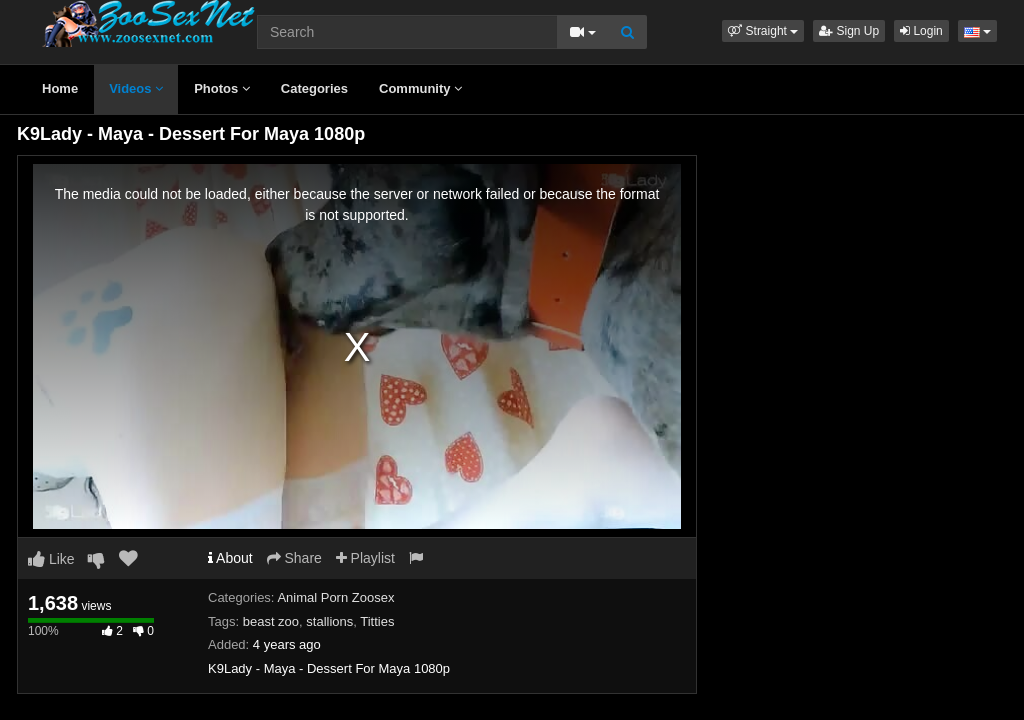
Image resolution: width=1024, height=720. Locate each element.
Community (420, 88)
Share (294, 558)
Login (921, 31)
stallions (329, 621)
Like (51, 559)
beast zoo (271, 621)
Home (60, 88)
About (230, 558)
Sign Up (849, 31)
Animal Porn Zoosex (335, 597)
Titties (377, 621)
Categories (314, 88)
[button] (763, 31)
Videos (136, 88)
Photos (222, 88)
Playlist (365, 558)
